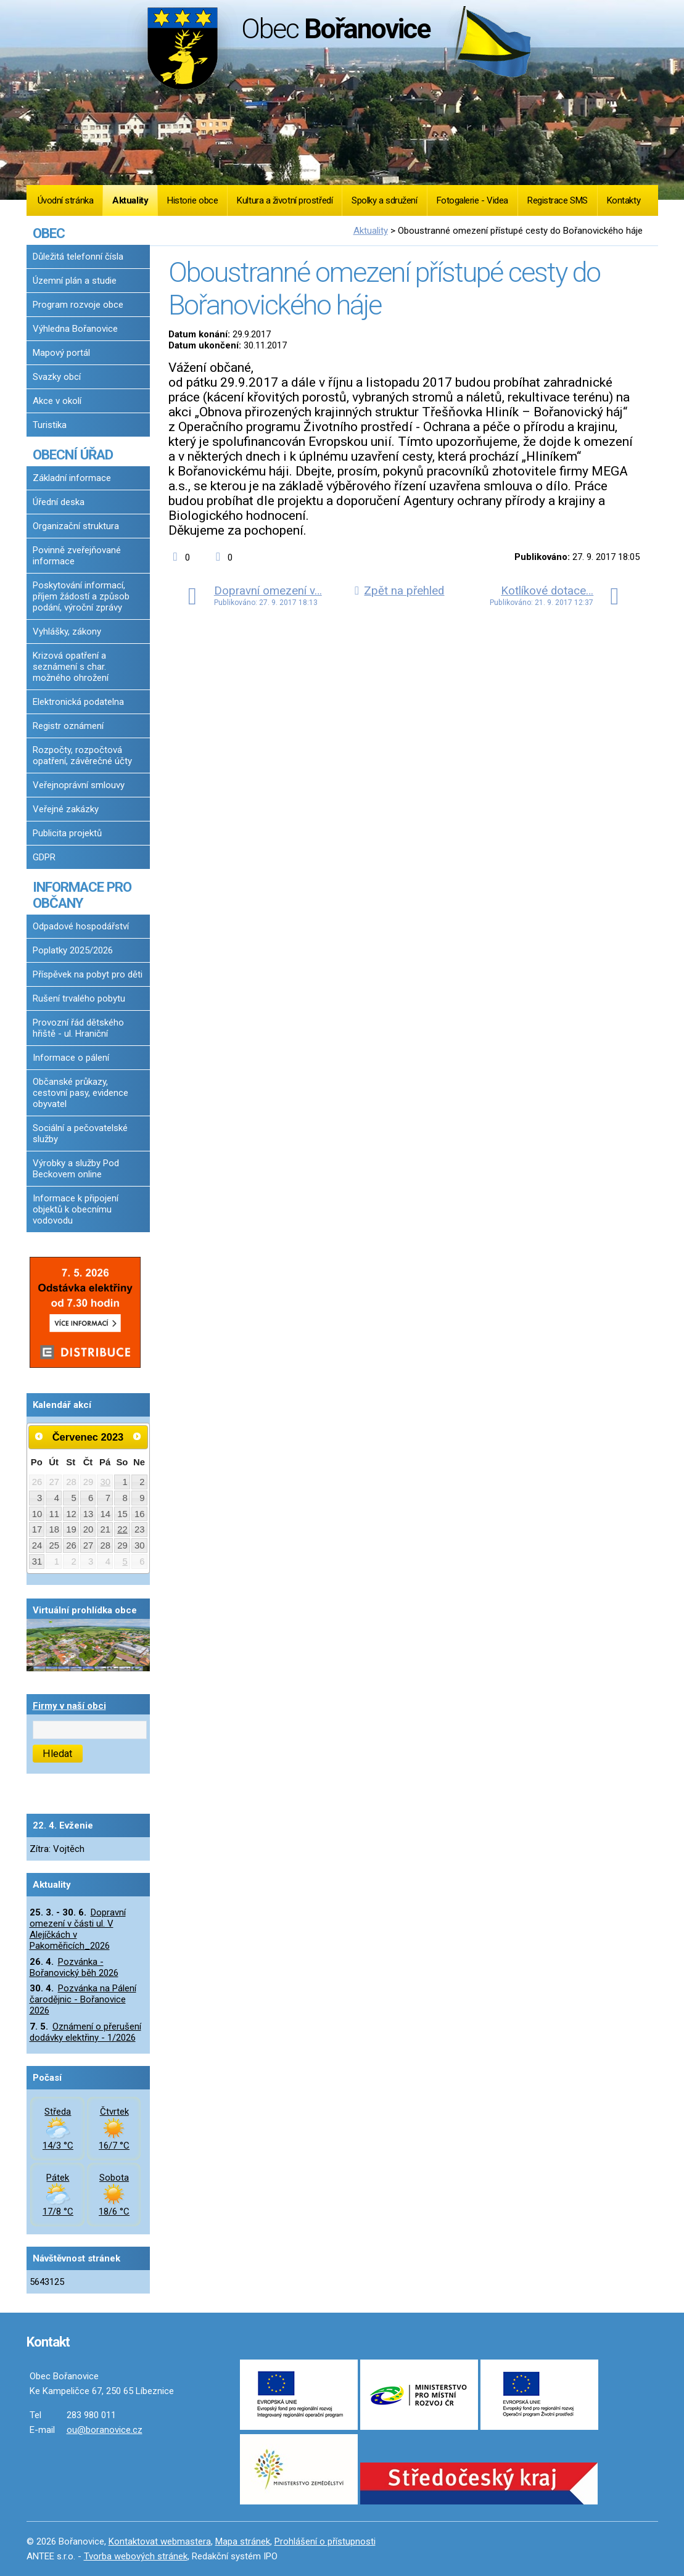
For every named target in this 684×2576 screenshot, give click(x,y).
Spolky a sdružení (384, 200)
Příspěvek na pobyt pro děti (87, 974)
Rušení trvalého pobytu (79, 998)
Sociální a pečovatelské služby (80, 1133)
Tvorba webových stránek (135, 2556)
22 (122, 1529)
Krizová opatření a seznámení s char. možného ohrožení (71, 666)
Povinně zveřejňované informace (77, 556)
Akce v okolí (57, 400)
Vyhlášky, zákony (67, 631)
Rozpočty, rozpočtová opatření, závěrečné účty (82, 755)
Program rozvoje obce (78, 304)
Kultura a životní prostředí (284, 200)
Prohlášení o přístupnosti (325, 2541)
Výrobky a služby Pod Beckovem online (76, 1169)
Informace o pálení (71, 1057)
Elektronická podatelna (78, 701)
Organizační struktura (76, 526)
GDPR (44, 857)
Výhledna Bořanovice (75, 328)
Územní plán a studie (75, 280)
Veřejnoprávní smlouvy (79, 785)
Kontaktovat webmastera (160, 2541)
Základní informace (72, 478)
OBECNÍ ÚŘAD (73, 454)
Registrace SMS (557, 200)
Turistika (50, 424)
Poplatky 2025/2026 (73, 950)
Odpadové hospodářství (81, 926)
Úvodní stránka (66, 200)
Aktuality (130, 200)
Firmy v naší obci (69, 1705)
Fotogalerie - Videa (472, 200)
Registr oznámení (68, 725)
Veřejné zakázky (66, 809)
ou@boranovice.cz (104, 2429)
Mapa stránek (242, 2541)
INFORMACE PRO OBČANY (82, 895)
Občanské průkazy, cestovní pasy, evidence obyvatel (80, 1092)
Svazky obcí (57, 376)
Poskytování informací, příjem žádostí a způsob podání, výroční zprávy (81, 596)
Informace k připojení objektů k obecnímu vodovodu (75, 1209)
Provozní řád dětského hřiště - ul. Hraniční (78, 1028)
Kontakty (623, 200)
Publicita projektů (67, 833)
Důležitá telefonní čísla (78, 256)
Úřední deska (58, 502)
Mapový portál (61, 352)
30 (106, 1482)
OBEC (49, 233)
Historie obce (192, 200)
